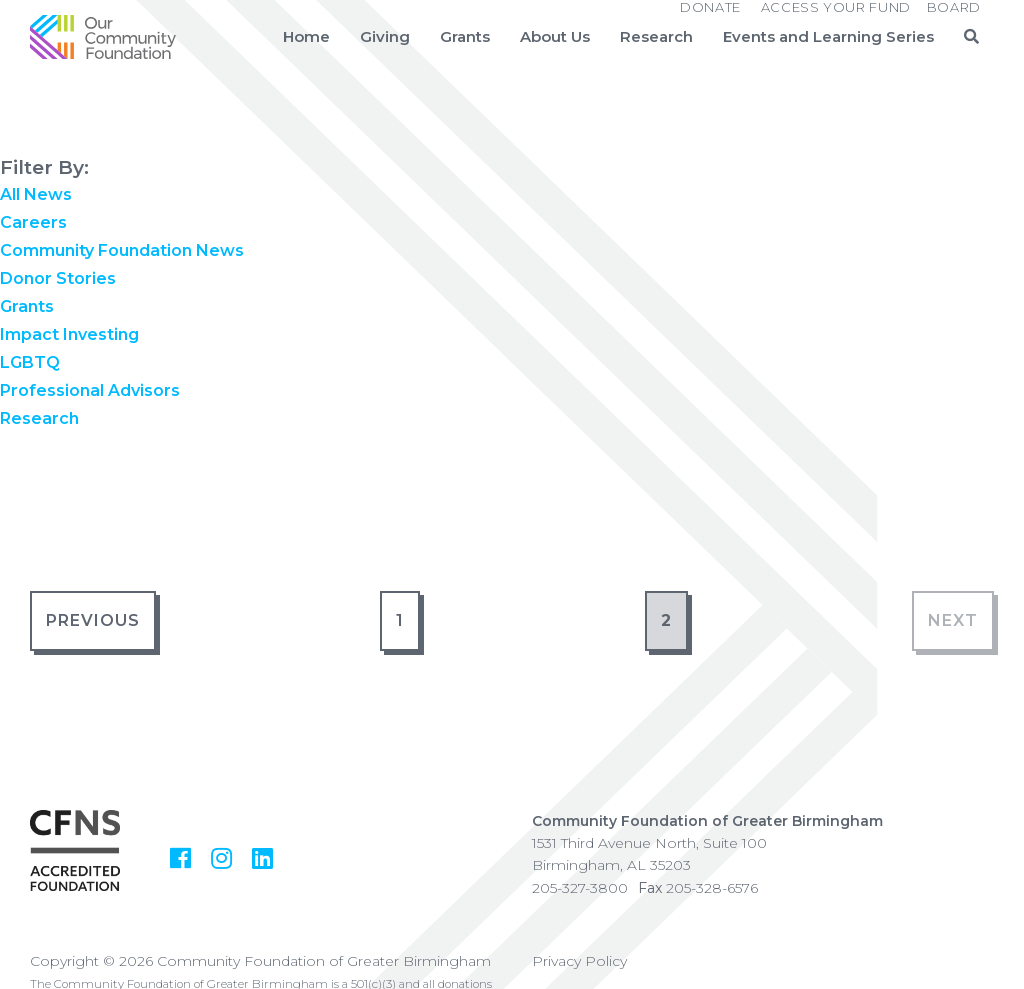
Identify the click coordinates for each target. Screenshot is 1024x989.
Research (656, 37)
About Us (555, 37)
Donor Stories (58, 278)
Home (306, 37)
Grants (465, 37)
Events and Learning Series (828, 37)
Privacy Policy (579, 961)
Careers (33, 222)
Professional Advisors (90, 390)
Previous (93, 620)
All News (36, 194)
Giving (385, 37)
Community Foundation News (122, 250)
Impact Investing (69, 334)
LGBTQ (30, 362)
